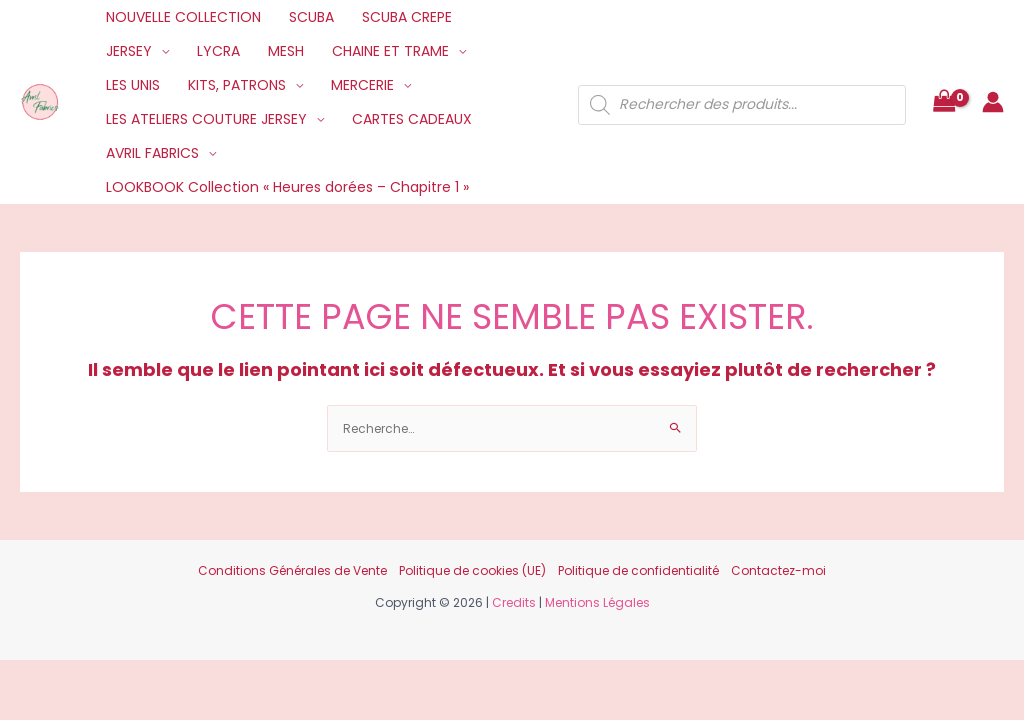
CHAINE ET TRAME (390, 51)
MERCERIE (362, 85)
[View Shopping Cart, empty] (944, 102)
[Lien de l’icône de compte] (993, 102)
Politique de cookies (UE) (472, 570)
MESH (286, 51)
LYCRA (218, 51)
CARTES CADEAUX (412, 119)
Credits (514, 602)
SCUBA (311, 17)
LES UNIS (133, 85)
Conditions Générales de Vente (292, 570)
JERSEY (129, 51)
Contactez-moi (778, 570)
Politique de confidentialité (638, 570)
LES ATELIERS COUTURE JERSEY (206, 119)
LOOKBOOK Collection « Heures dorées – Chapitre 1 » (287, 187)
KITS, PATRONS (237, 85)
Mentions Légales (597, 602)
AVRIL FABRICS (152, 153)
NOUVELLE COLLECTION (183, 17)
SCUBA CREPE (407, 17)
